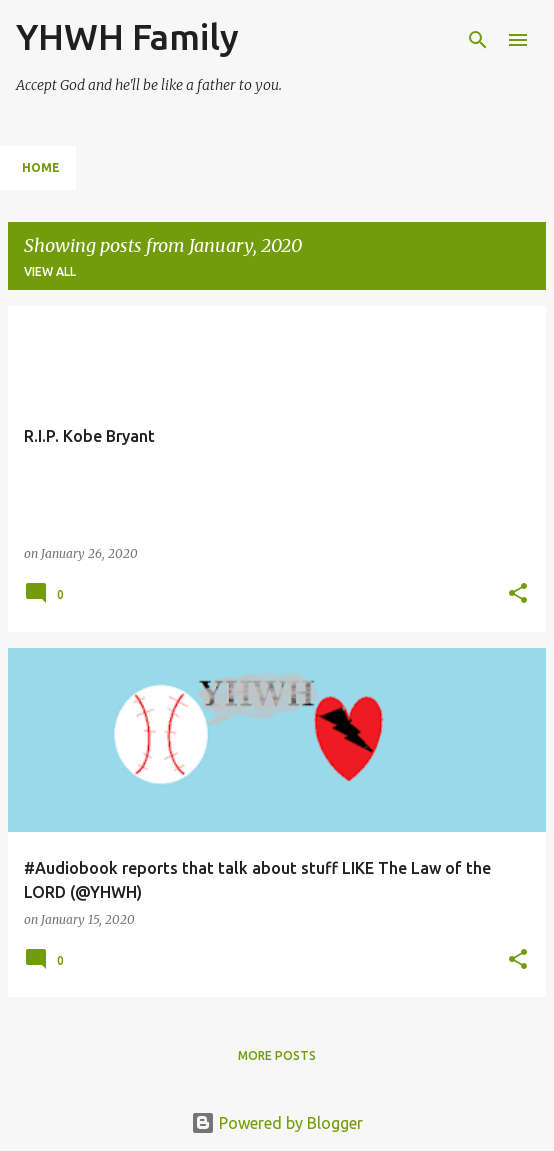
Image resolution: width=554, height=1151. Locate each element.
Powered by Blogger (277, 1123)
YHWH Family (127, 36)
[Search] (478, 40)
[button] (518, 594)
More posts (277, 1055)
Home (41, 167)
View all (50, 271)
